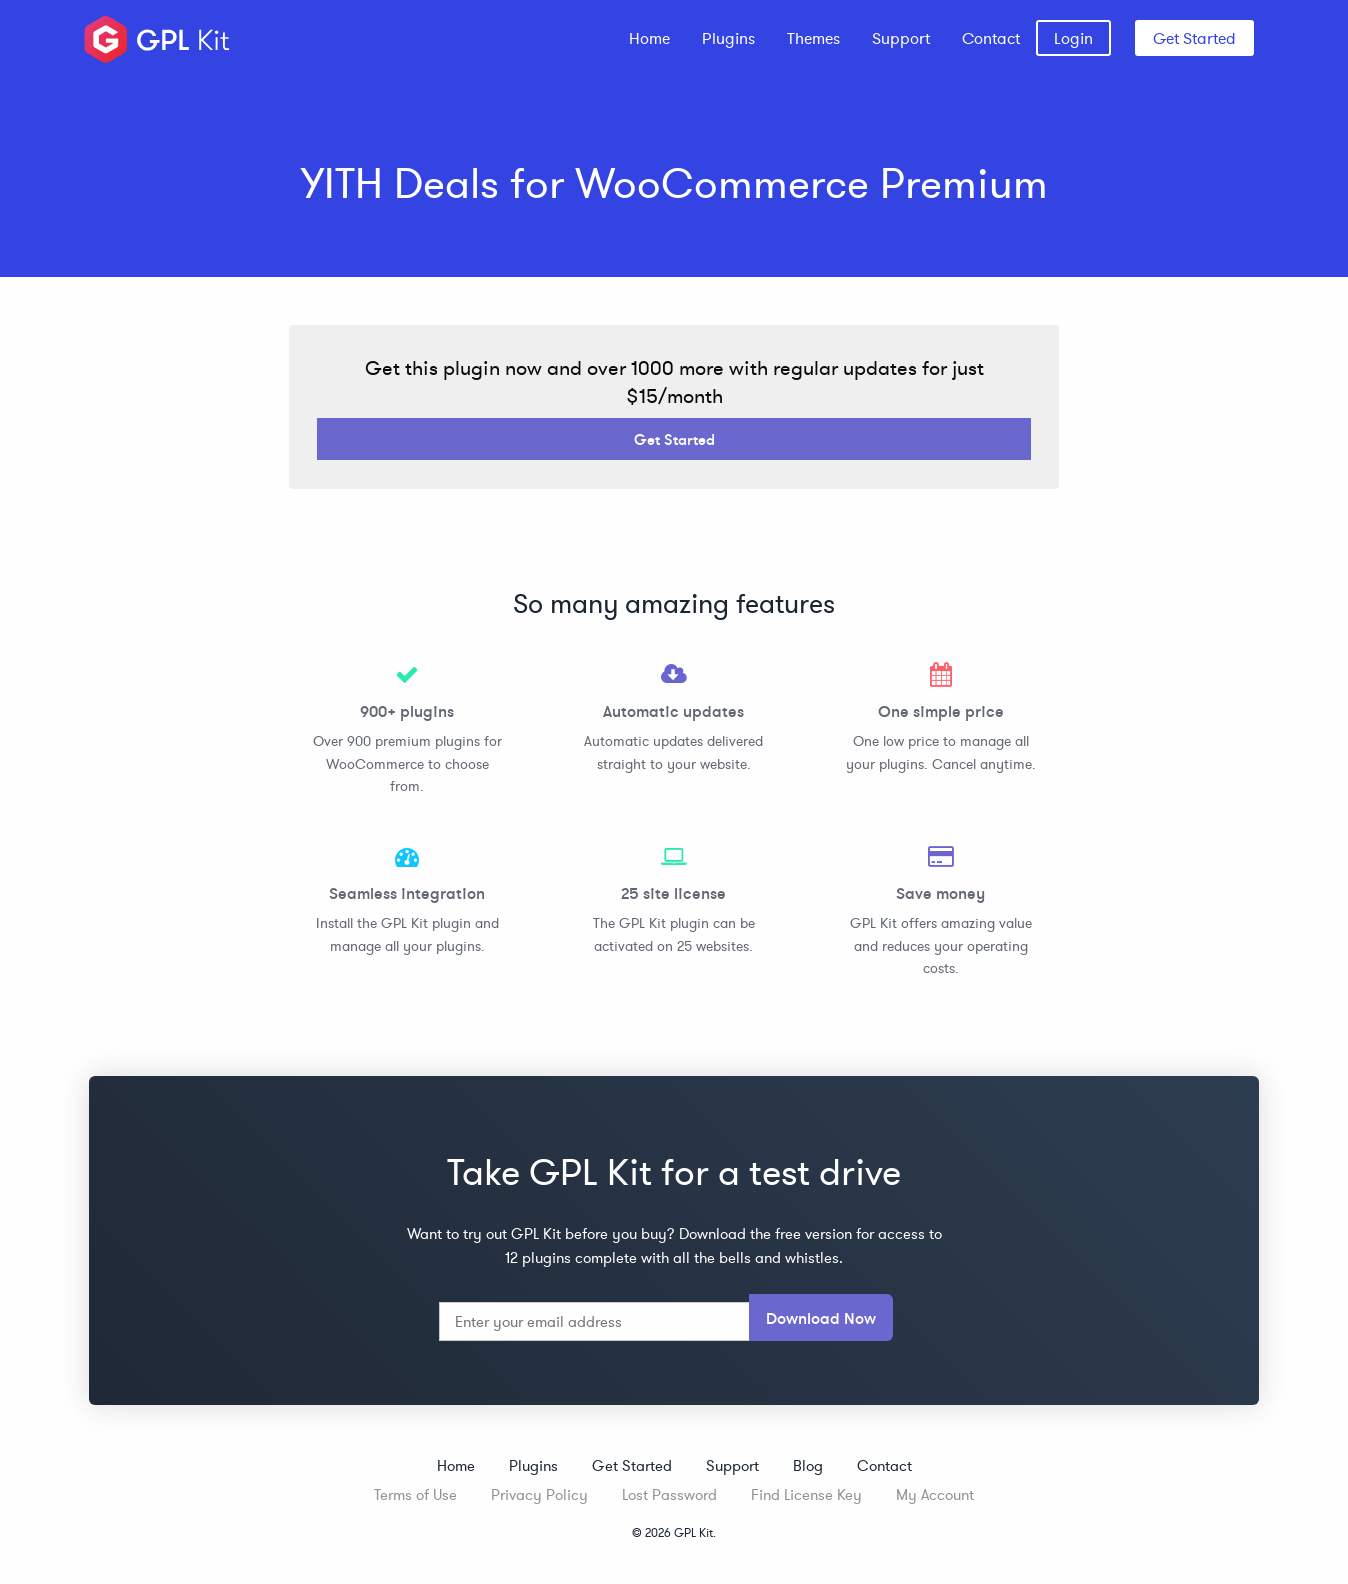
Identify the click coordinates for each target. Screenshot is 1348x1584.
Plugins (728, 38)
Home (649, 38)
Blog (808, 1465)
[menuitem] (649, 38)
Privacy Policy (539, 1494)
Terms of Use (415, 1494)
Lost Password (669, 1494)
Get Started (1194, 38)
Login (1073, 38)
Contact (991, 38)
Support (901, 38)
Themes (813, 38)
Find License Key (806, 1494)
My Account (935, 1494)
